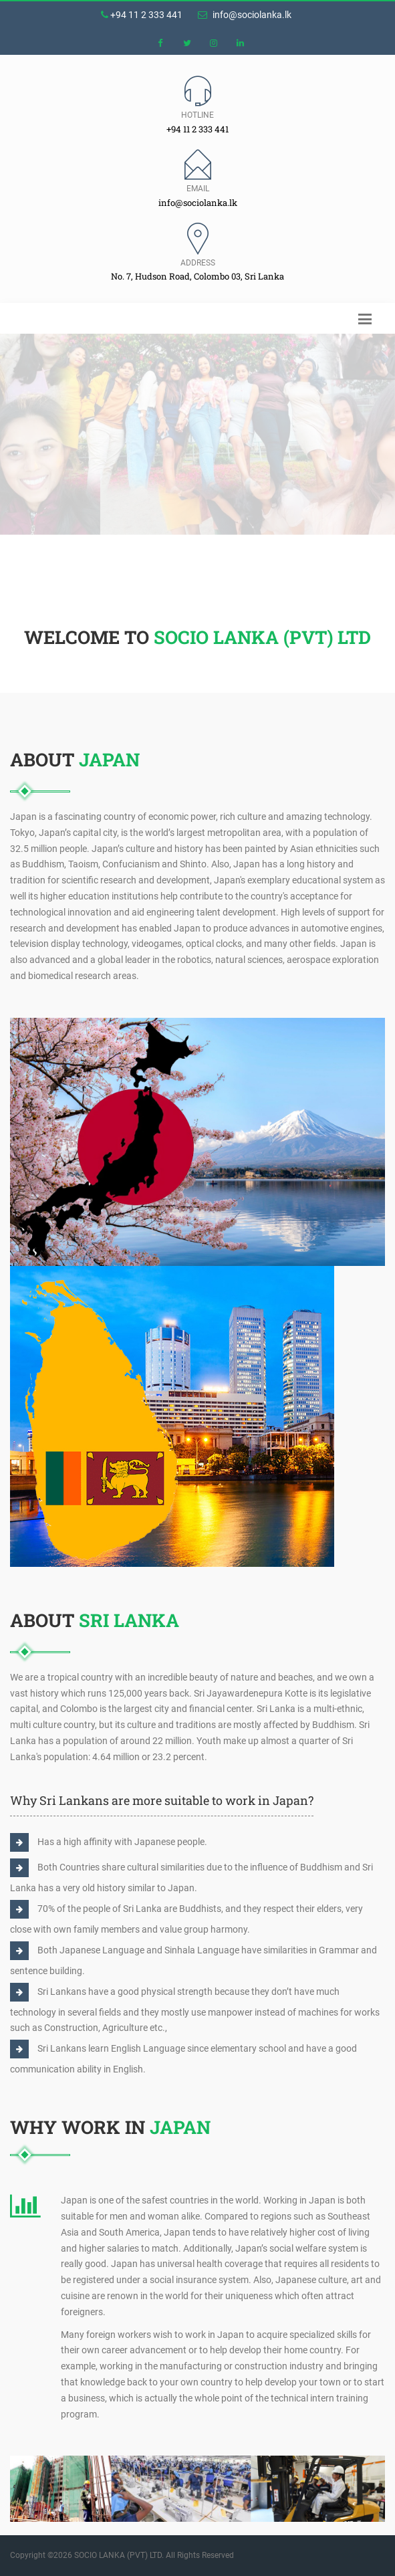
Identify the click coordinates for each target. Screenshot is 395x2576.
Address (197, 262)
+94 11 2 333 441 (141, 14)
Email (197, 188)
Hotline (197, 115)
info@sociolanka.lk (244, 14)
